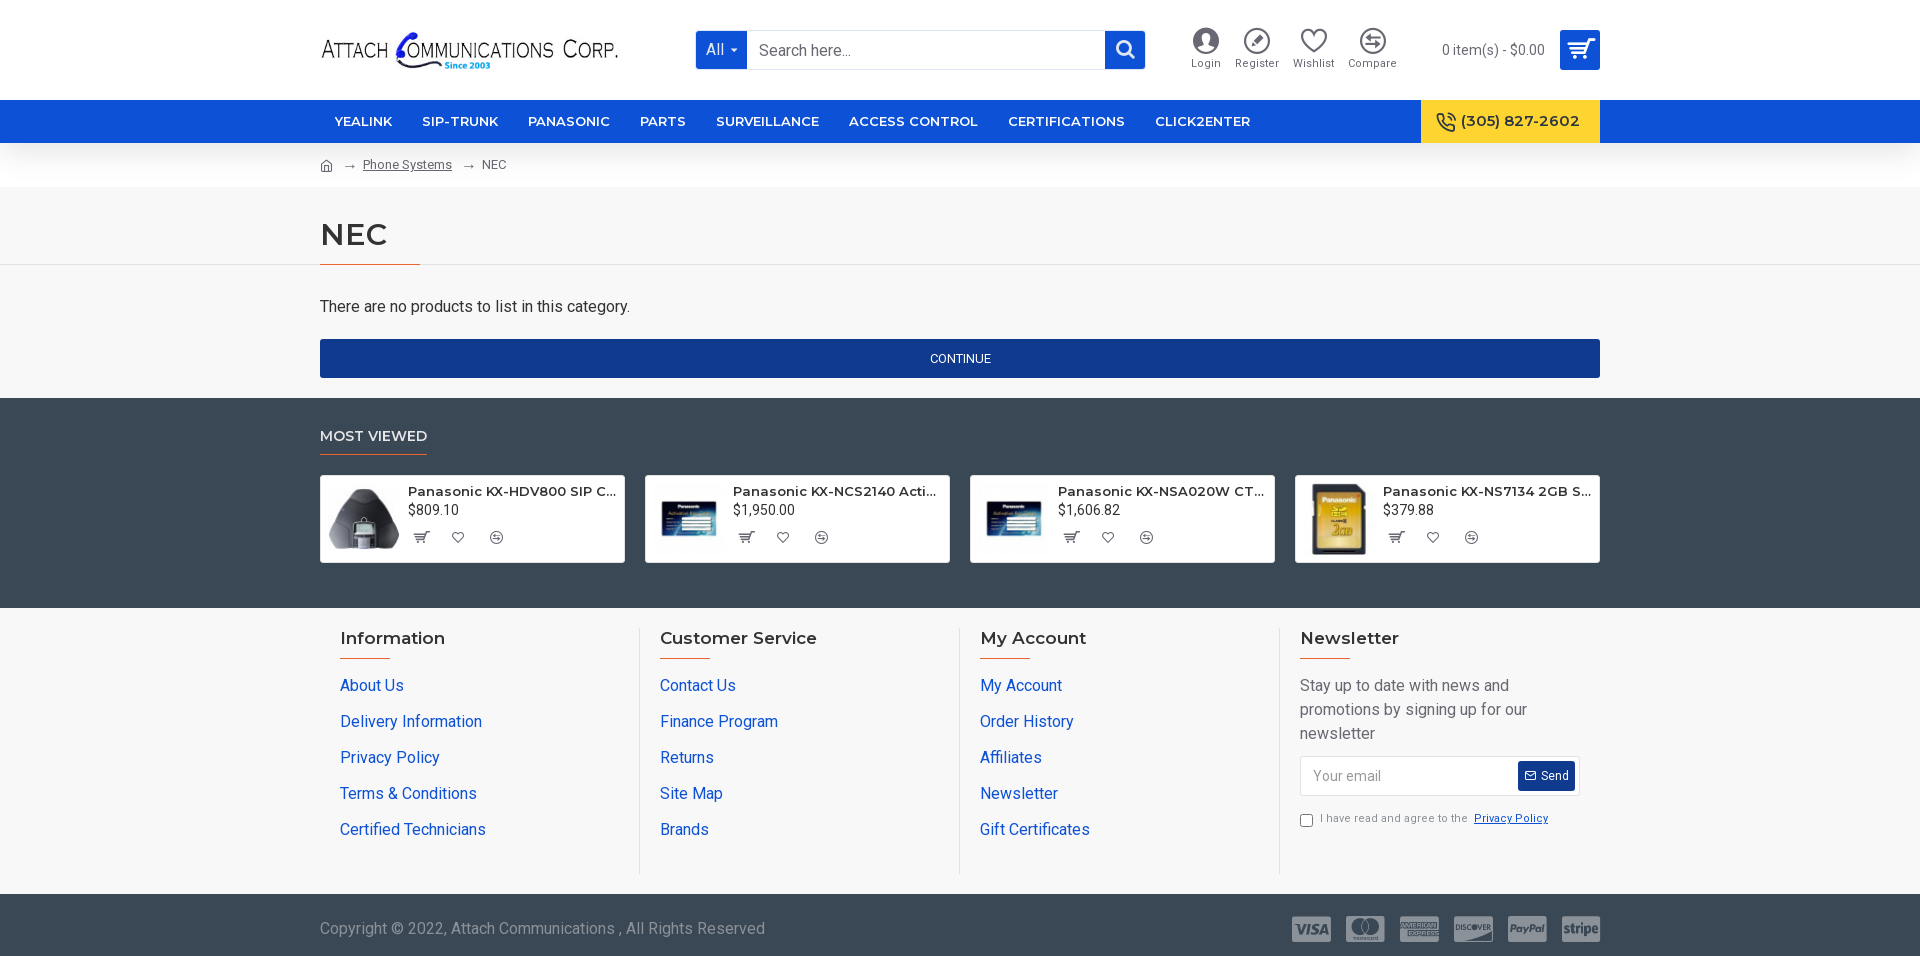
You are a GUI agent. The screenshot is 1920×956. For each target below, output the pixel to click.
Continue (960, 358)
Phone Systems (407, 164)
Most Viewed (373, 436)
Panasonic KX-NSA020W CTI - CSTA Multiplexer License (1162, 491)
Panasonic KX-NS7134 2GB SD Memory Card (1487, 491)
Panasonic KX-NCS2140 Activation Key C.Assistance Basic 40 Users (837, 491)
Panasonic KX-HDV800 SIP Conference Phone (512, 491)
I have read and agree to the (1425, 819)
